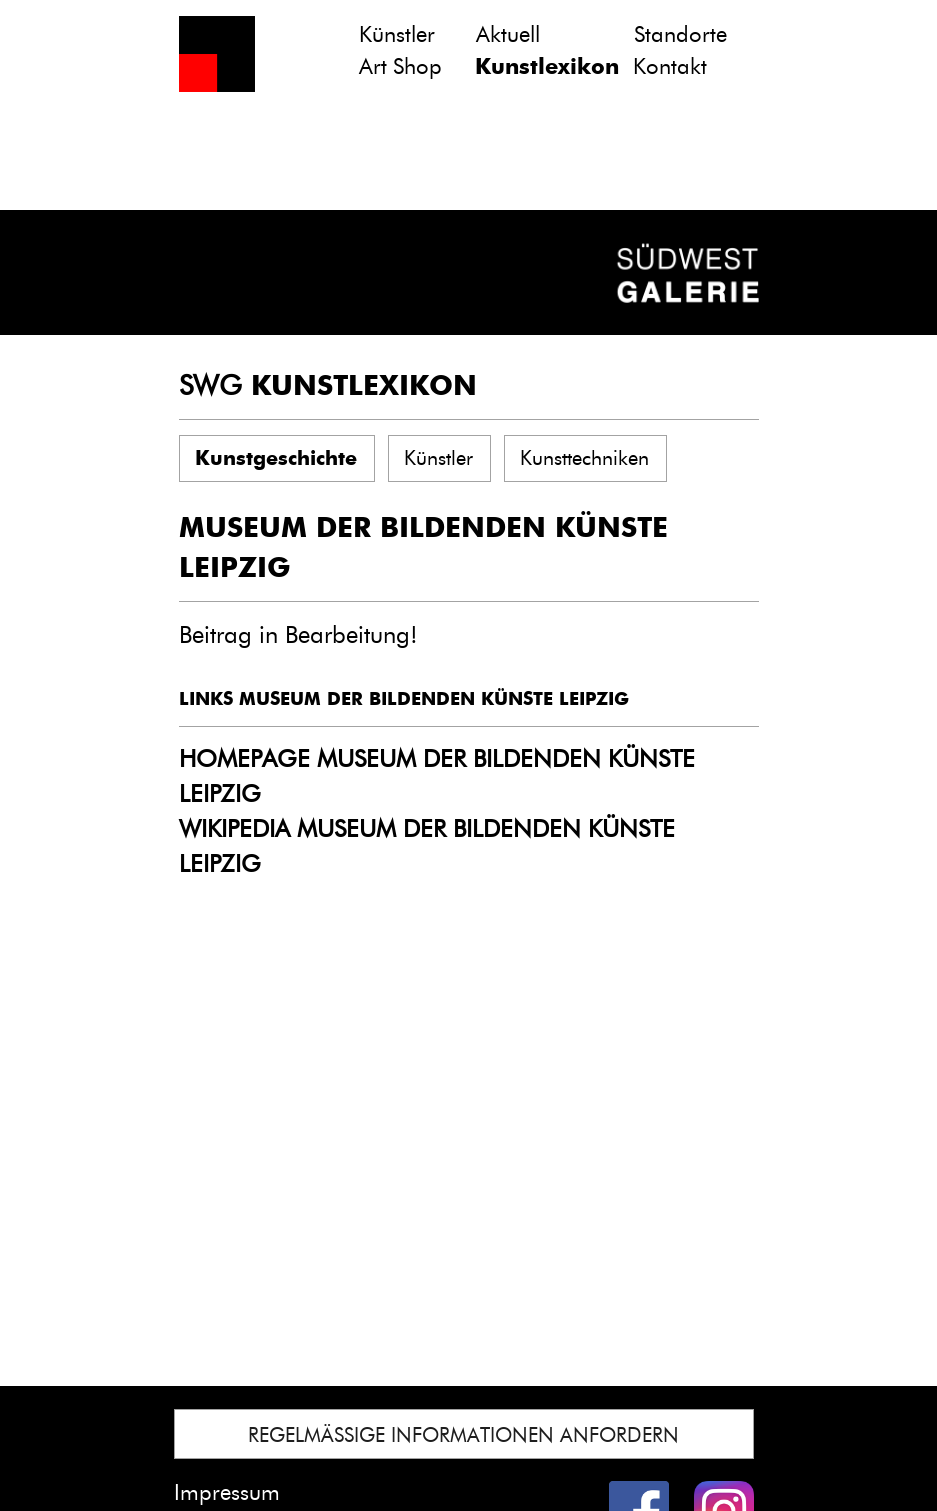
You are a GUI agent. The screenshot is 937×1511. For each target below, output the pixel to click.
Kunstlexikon (547, 66)
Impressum (227, 1492)
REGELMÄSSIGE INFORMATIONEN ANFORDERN (463, 1435)
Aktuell (508, 34)
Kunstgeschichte (276, 458)
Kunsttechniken (584, 458)
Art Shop (400, 66)
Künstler (397, 34)
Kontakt (670, 66)
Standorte (680, 34)
